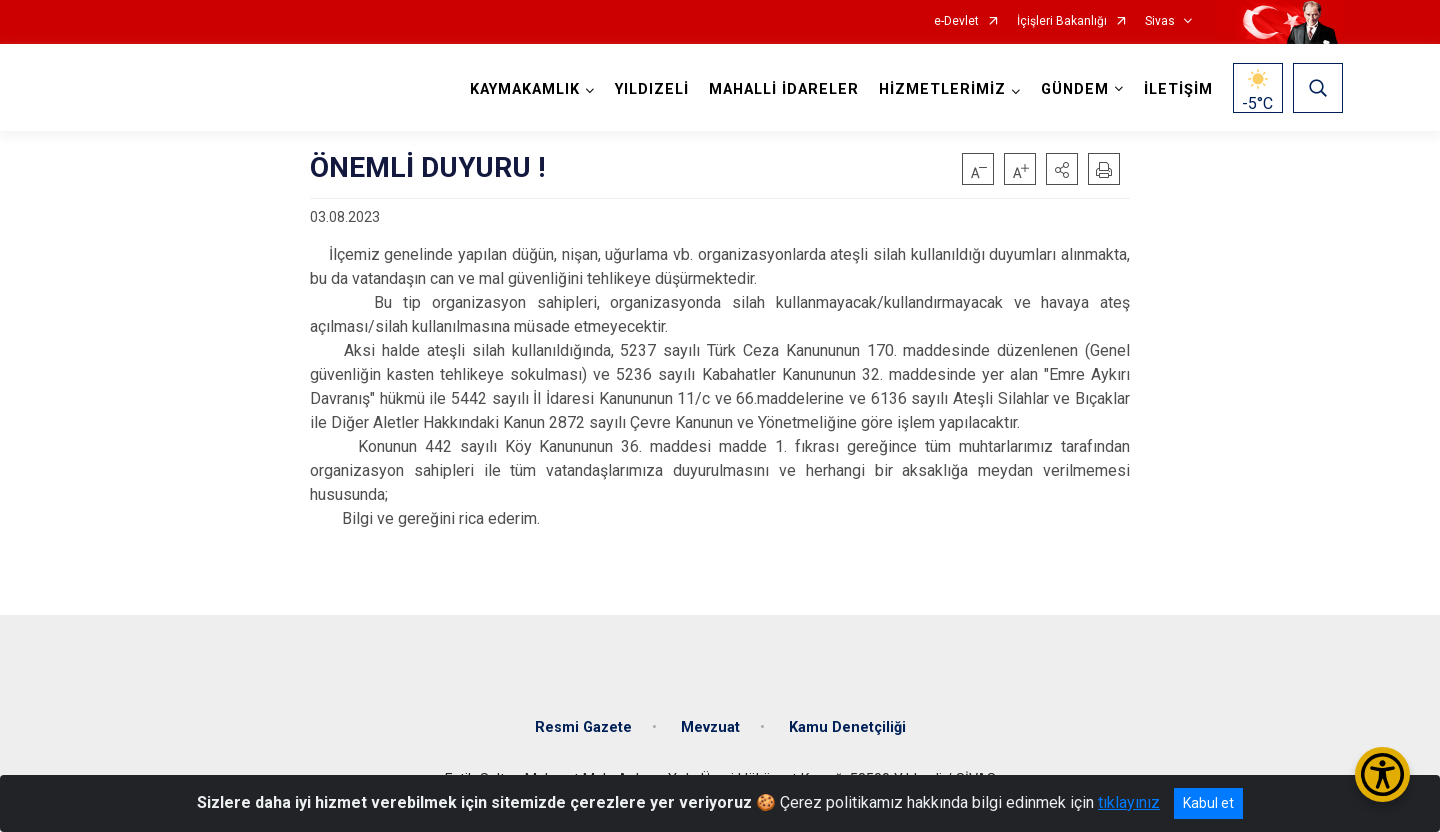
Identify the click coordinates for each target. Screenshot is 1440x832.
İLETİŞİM (1178, 89)
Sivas (1160, 21)
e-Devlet (956, 21)
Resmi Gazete (583, 727)
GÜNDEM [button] (1075, 89)
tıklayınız (1129, 802)
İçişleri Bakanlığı (1062, 21)
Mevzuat (710, 727)
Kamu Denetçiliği (847, 727)
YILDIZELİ (652, 89)
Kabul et (1208, 803)
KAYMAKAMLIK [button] (525, 89)
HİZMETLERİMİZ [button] (942, 89)
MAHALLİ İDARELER (784, 89)
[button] (1062, 169)
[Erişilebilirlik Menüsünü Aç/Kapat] (1382, 774)
